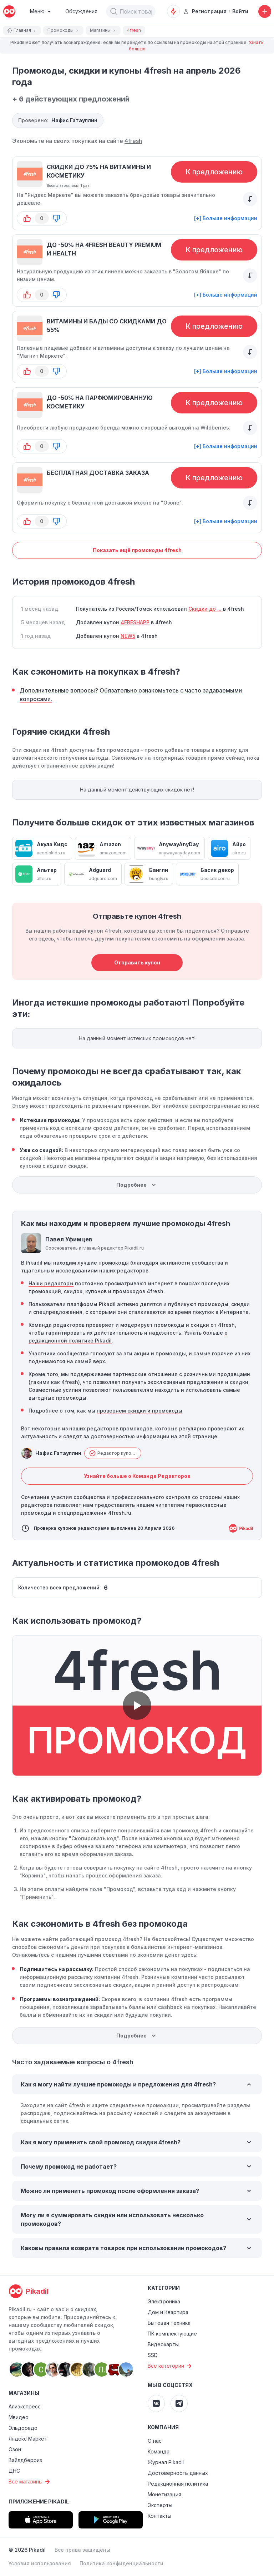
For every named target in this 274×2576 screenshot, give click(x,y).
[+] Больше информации (225, 218)
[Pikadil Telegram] (179, 2403)
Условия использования (39, 2563)
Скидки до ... (205, 609)
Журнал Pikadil (166, 2462)
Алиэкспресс (25, 2406)
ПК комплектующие (172, 2334)
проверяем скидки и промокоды (139, 1411)
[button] (114, 11)
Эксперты (160, 2505)
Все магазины (30, 2482)
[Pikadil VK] (156, 2403)
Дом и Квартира (168, 2312)
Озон (15, 2449)
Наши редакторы (51, 1283)
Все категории (170, 2366)
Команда (158, 2451)
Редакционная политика (178, 2484)
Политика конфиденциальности (121, 2563)
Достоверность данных (178, 2473)
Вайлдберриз (25, 2460)
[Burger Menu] (40, 11)
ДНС (14, 2471)
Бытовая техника (169, 2323)
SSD (153, 2355)
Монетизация (164, 2494)
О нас (155, 2441)
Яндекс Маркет (28, 2439)
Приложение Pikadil (39, 2501)
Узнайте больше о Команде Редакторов (137, 1476)
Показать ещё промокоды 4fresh (137, 550)
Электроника (164, 2301)
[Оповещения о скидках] (173, 11)
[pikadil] (9, 11)
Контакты (159, 2516)
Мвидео (19, 2417)
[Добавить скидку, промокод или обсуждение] (264, 11)
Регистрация (205, 11)
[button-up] (27, 218)
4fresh (133, 140)
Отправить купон (137, 962)
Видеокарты (163, 2344)
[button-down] (56, 218)
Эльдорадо (23, 2428)
